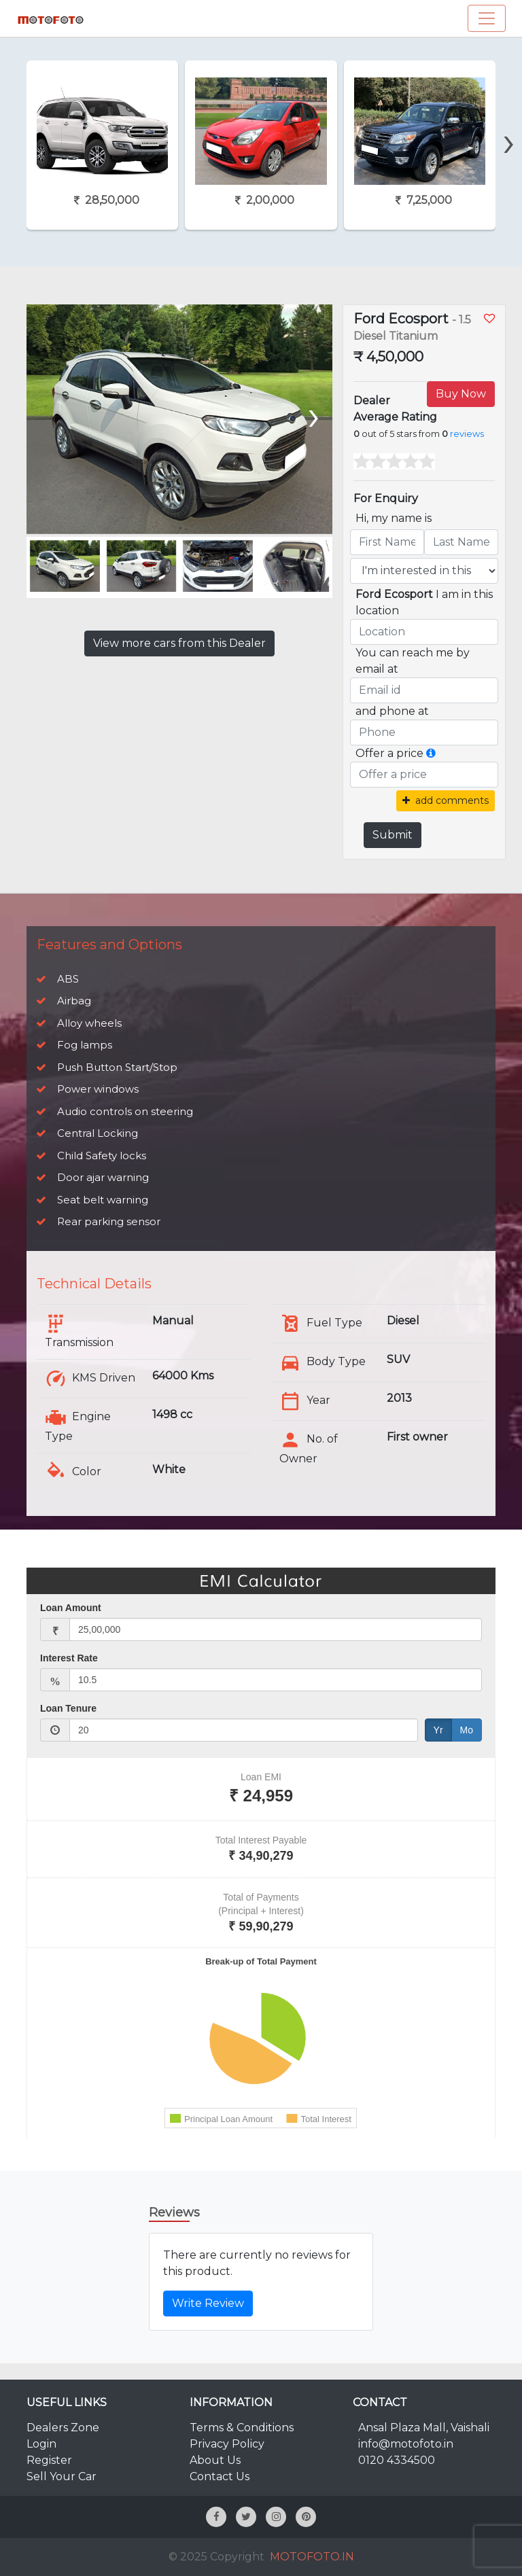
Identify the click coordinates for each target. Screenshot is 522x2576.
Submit (392, 834)
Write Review (208, 2303)
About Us (215, 2460)
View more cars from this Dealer (179, 643)
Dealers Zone (63, 2427)
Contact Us (219, 2476)
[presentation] (509, 118)
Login (41, 2443)
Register (49, 2460)
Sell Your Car (62, 2476)
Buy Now (461, 393)
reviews (467, 434)
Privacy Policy (227, 2443)
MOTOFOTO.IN (312, 2556)
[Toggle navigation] (487, 18)
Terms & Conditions (242, 2427)
